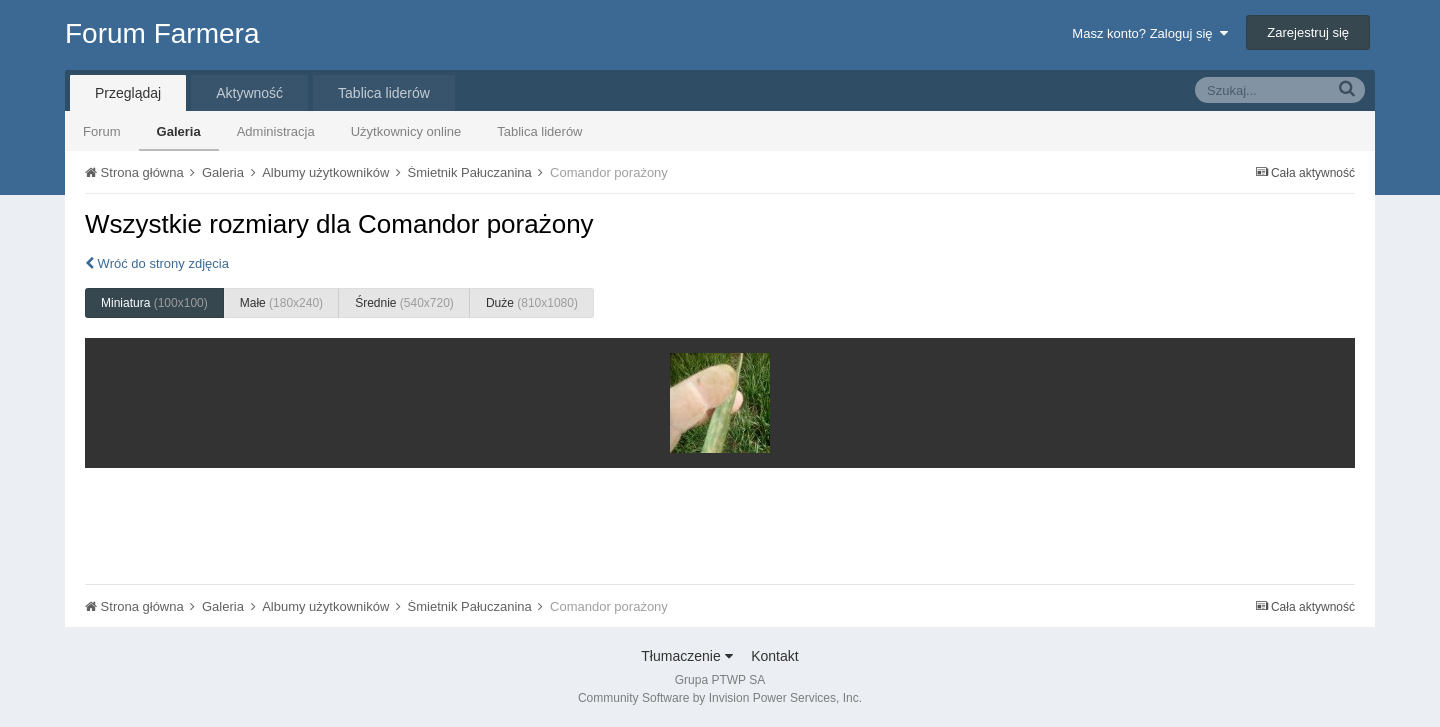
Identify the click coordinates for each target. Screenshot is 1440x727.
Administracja (276, 131)
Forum (102, 131)
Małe (281, 303)
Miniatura (154, 303)
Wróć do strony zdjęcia (157, 263)
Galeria (179, 131)
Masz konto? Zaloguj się (1149, 33)
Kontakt (774, 656)
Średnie (404, 303)
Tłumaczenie (686, 656)
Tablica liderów (539, 131)
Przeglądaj (128, 93)
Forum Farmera (162, 33)
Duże (532, 303)
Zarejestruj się (1308, 32)
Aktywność (249, 93)
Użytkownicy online (406, 131)
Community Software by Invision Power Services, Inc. (720, 698)
